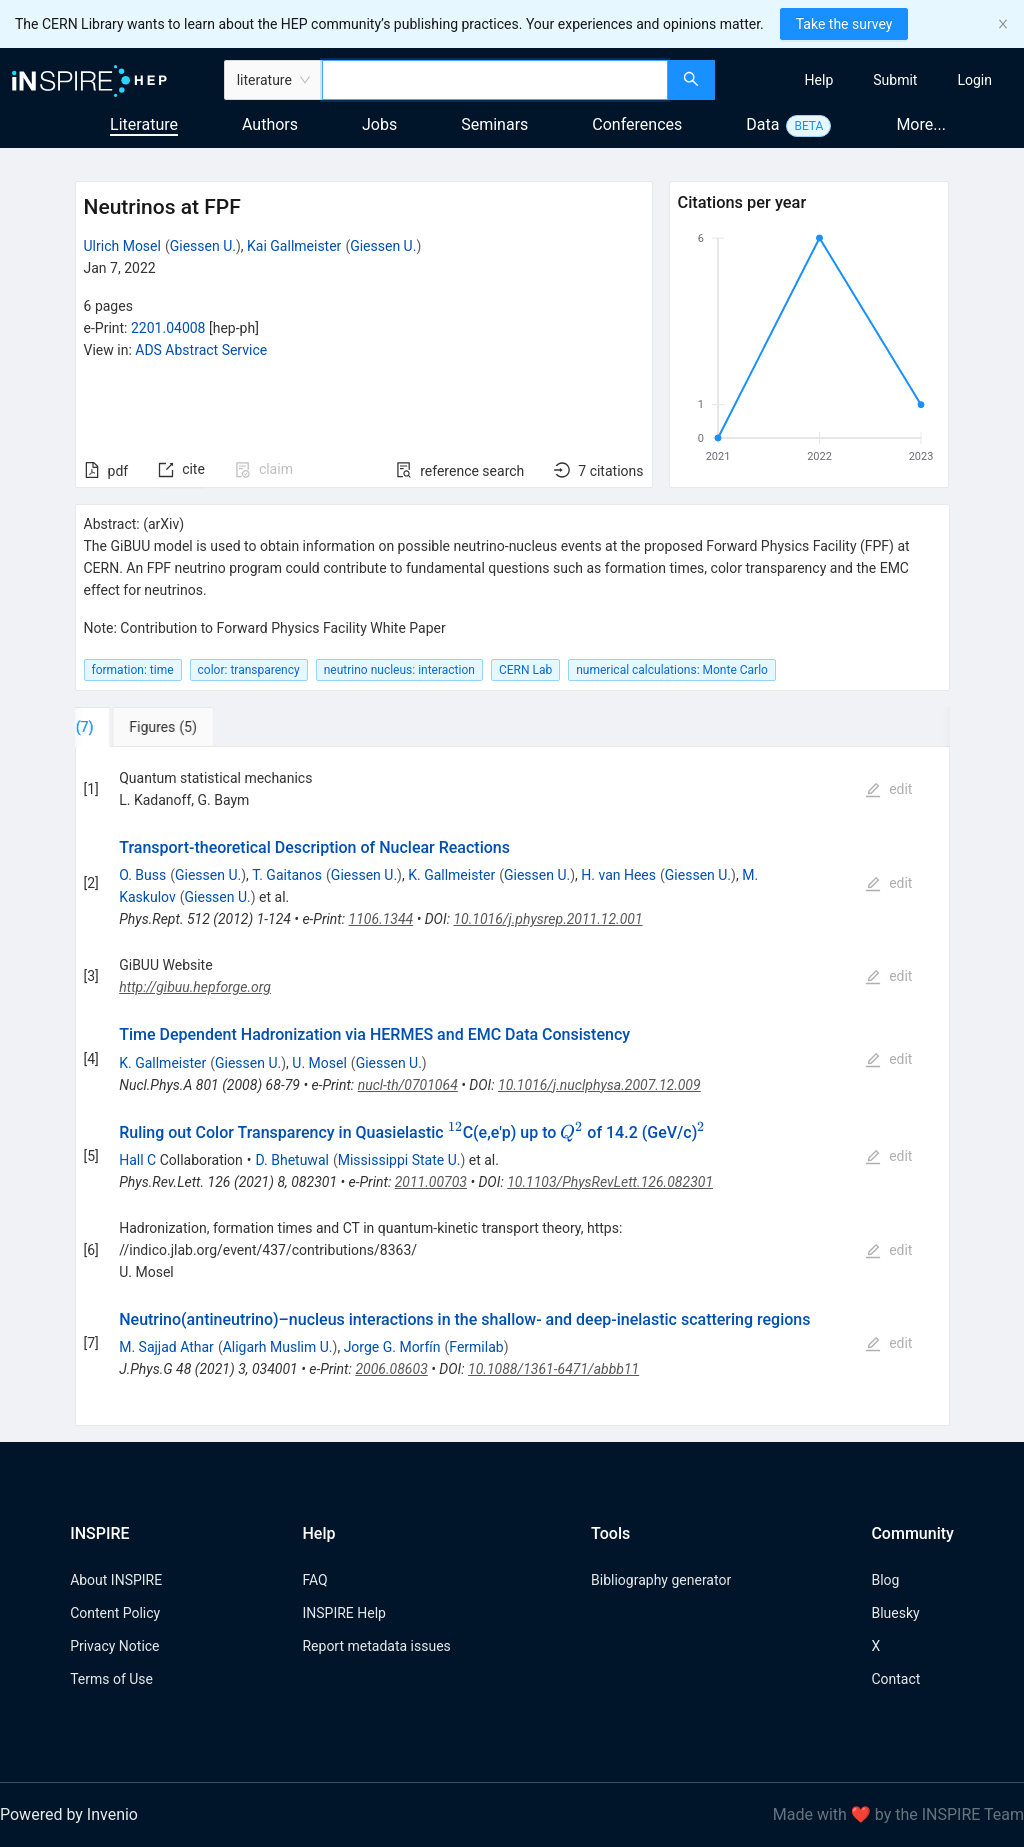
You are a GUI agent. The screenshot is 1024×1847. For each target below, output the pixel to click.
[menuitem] (819, 80)
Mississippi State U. (399, 1160)
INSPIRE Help (343, 1613)
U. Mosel (319, 1063)
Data (762, 124)
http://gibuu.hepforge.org (195, 987)
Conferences (637, 124)
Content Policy (115, 1613)
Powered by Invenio (69, 1814)
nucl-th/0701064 (408, 1085)
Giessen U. (203, 246)
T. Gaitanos (287, 875)
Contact (895, 1679)
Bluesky (895, 1613)
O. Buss (142, 875)
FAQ (314, 1580)
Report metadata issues (376, 1646)
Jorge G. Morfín (392, 1347)
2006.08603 (391, 1369)
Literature (144, 124)
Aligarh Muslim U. (278, 1347)
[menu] (872, 80)
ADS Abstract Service (201, 350)
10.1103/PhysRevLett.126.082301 (610, 1182)
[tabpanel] (512, 1086)
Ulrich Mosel (122, 246)
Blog (885, 1580)
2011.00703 (431, 1182)
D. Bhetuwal (292, 1160)
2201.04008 (168, 328)
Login (974, 80)
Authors (270, 124)
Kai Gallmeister (294, 246)
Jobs (379, 124)
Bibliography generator (661, 1580)
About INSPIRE (116, 1580)
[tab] (137, 727)
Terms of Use (111, 1679)
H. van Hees (618, 875)
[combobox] (495, 80)
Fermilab (476, 1347)
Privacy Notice (114, 1646)
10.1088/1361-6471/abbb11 (553, 1369)
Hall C (137, 1160)
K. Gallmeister (451, 875)
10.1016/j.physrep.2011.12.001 (547, 919)
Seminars (494, 124)
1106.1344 (381, 919)
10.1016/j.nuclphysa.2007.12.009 (599, 1085)
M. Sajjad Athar (166, 1347)
